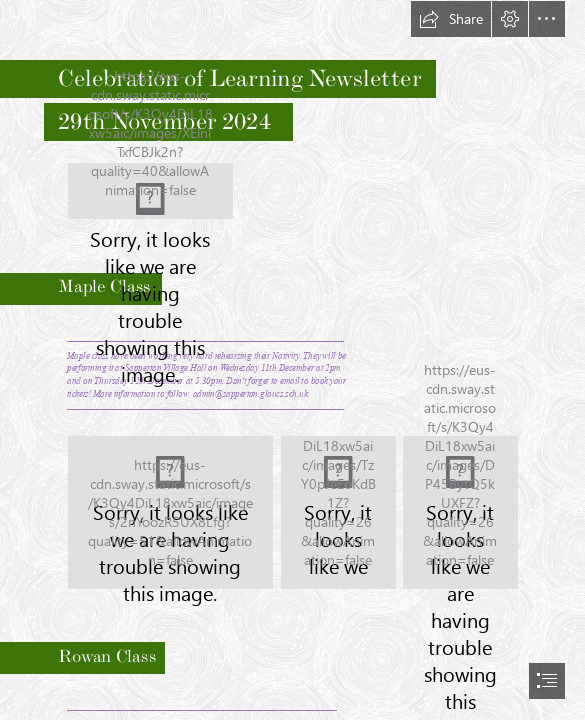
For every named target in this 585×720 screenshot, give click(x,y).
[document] (292, 360)
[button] (451, 19)
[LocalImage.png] (150, 191)
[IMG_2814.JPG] (460, 512)
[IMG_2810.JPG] (338, 512)
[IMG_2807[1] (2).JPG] (170, 512)
